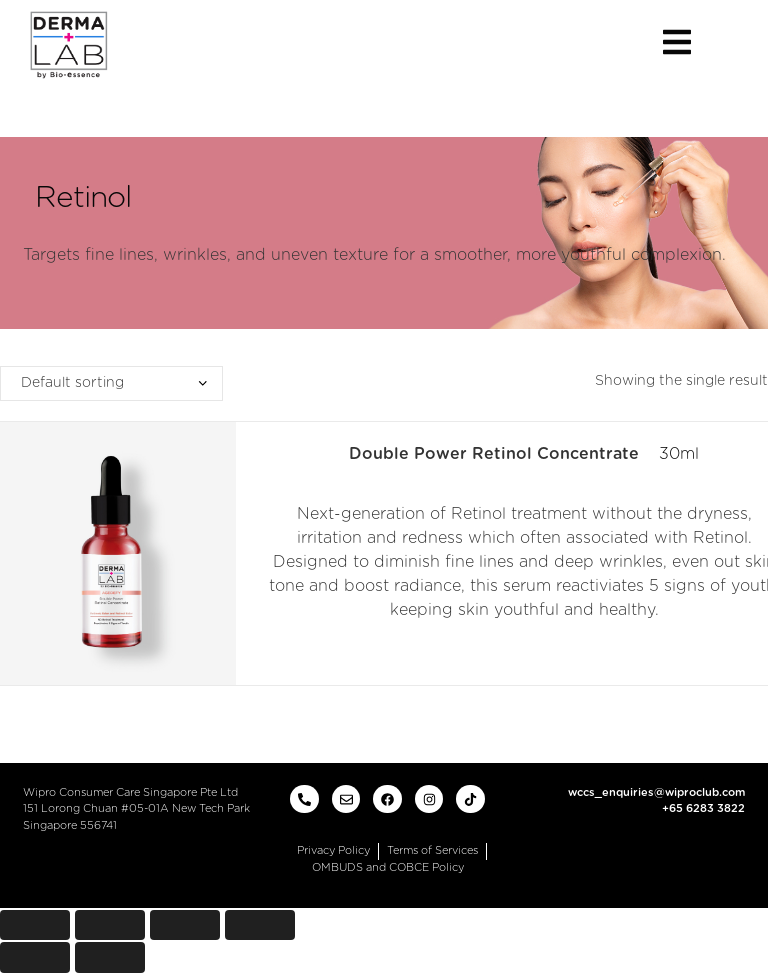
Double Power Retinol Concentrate (494, 454)
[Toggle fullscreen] (185, 925)
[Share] (110, 925)
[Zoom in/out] (260, 925)
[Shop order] (111, 383)
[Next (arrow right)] (110, 957)
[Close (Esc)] (35, 925)
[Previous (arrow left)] (35, 957)
